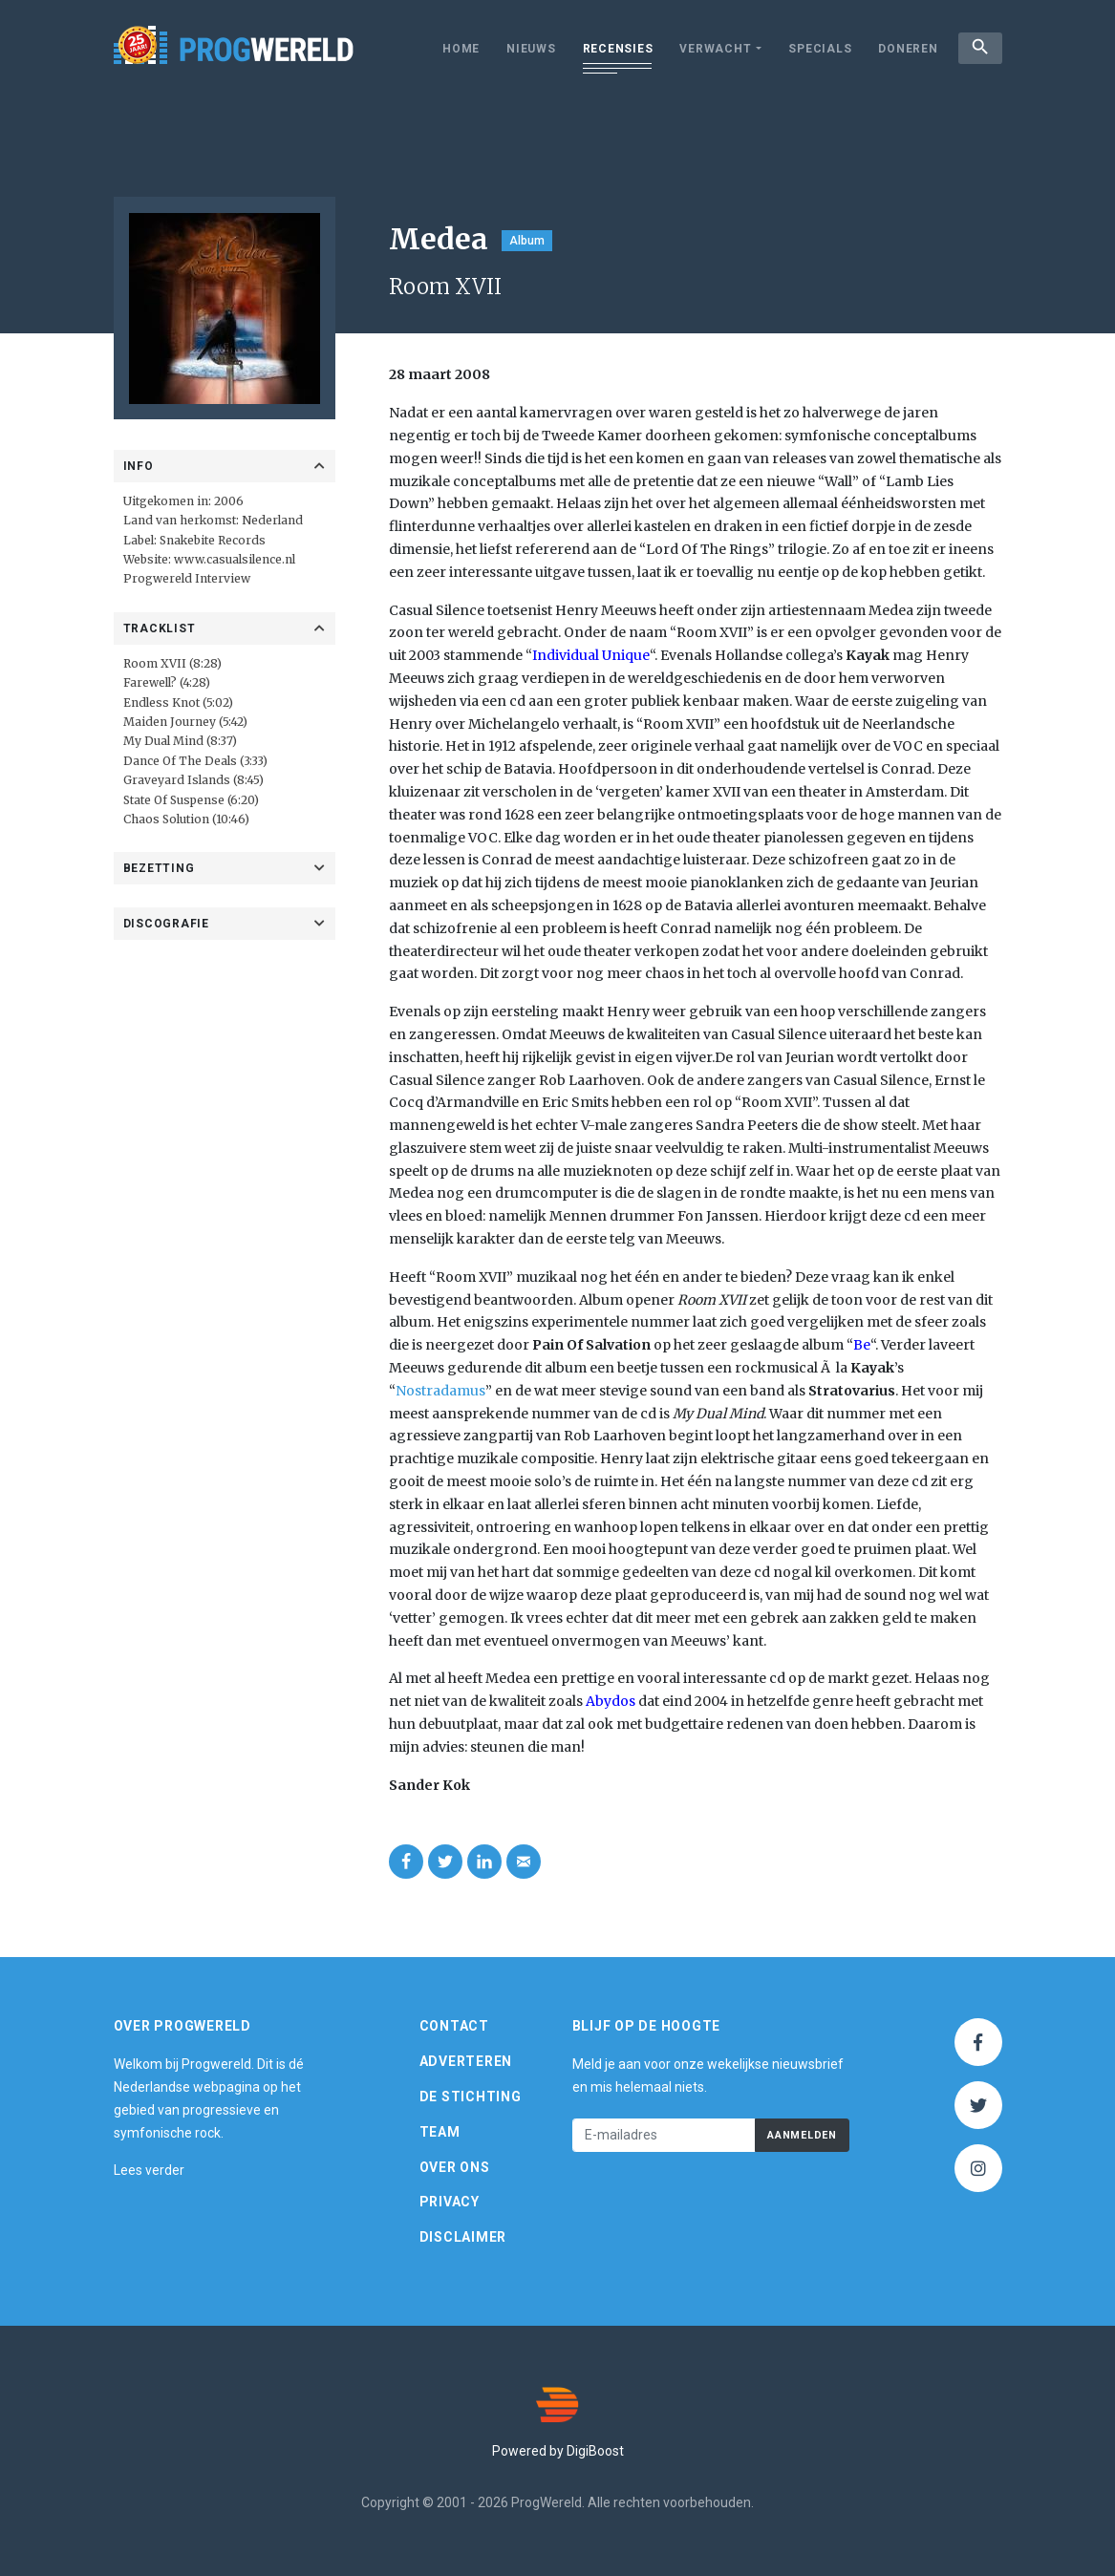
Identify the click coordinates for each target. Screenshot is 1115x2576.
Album (527, 240)
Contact (454, 2025)
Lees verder (149, 2170)
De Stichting (470, 2096)
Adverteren (466, 2061)
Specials (816, 48)
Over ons (454, 2167)
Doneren (904, 48)
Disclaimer (463, 2237)
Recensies (615, 48)
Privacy (449, 2201)
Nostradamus (440, 1390)
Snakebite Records (213, 540)
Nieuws (528, 48)
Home (458, 48)
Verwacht (712, 48)
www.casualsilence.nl (234, 559)
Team (440, 2132)
